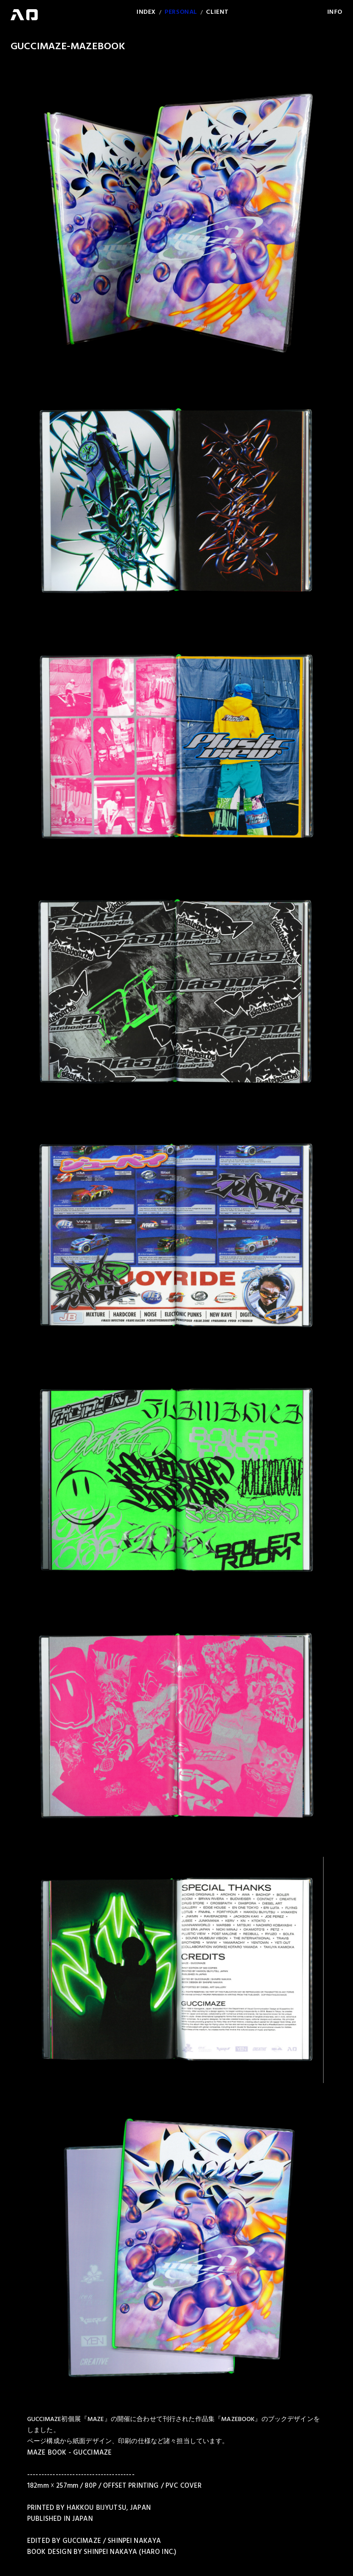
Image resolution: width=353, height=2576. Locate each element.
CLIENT (217, 12)
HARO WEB (24, 14)
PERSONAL (181, 12)
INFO (334, 12)
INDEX (146, 12)
